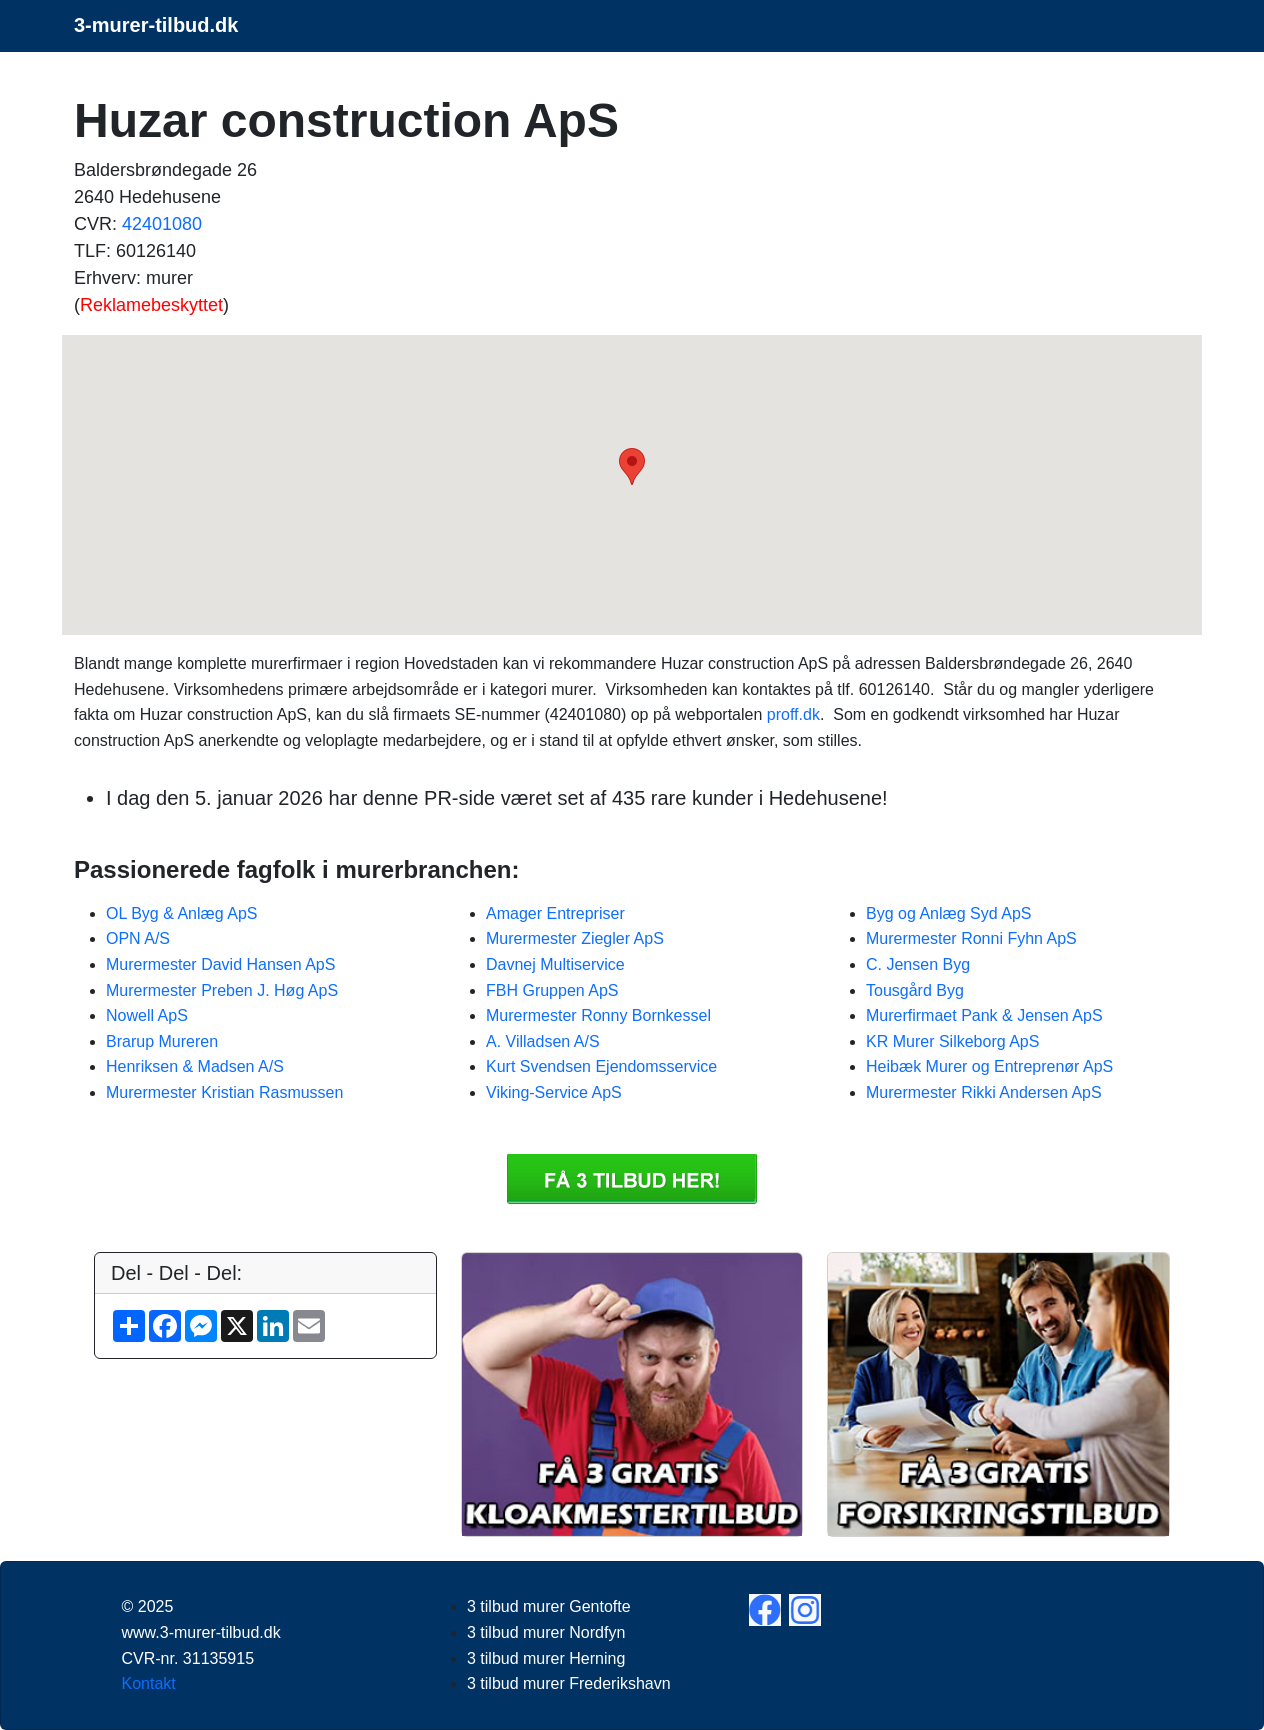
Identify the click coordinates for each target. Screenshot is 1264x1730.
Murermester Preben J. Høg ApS (222, 990)
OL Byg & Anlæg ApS (182, 913)
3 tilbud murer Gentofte (549, 1606)
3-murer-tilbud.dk (156, 25)
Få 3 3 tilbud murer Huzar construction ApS (632, 1179)
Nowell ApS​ (147, 1015)
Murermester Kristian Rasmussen (224, 1092)
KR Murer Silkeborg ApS (952, 1041)
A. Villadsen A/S (543, 1041)
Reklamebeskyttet (151, 305)
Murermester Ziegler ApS (575, 938)
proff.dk (793, 714)
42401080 (162, 224)
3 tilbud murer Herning (546, 1658)
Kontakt (149, 1683)
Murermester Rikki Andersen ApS (984, 1092)
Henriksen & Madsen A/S (195, 1066)
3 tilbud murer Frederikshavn (569, 1683)
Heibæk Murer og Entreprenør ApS (989, 1066)
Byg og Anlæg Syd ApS (948, 913)
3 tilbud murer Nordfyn (546, 1632)
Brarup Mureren (162, 1041)
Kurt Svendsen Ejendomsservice (601, 1066)
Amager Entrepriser (555, 913)
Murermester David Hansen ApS (220, 964)
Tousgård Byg (915, 990)
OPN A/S (138, 938)
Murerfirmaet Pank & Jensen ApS (984, 1015)
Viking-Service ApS (554, 1092)
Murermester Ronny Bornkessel (598, 1015)
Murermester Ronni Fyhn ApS (971, 938)
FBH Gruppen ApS (552, 990)
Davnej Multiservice (555, 964)
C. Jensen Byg (918, 964)
